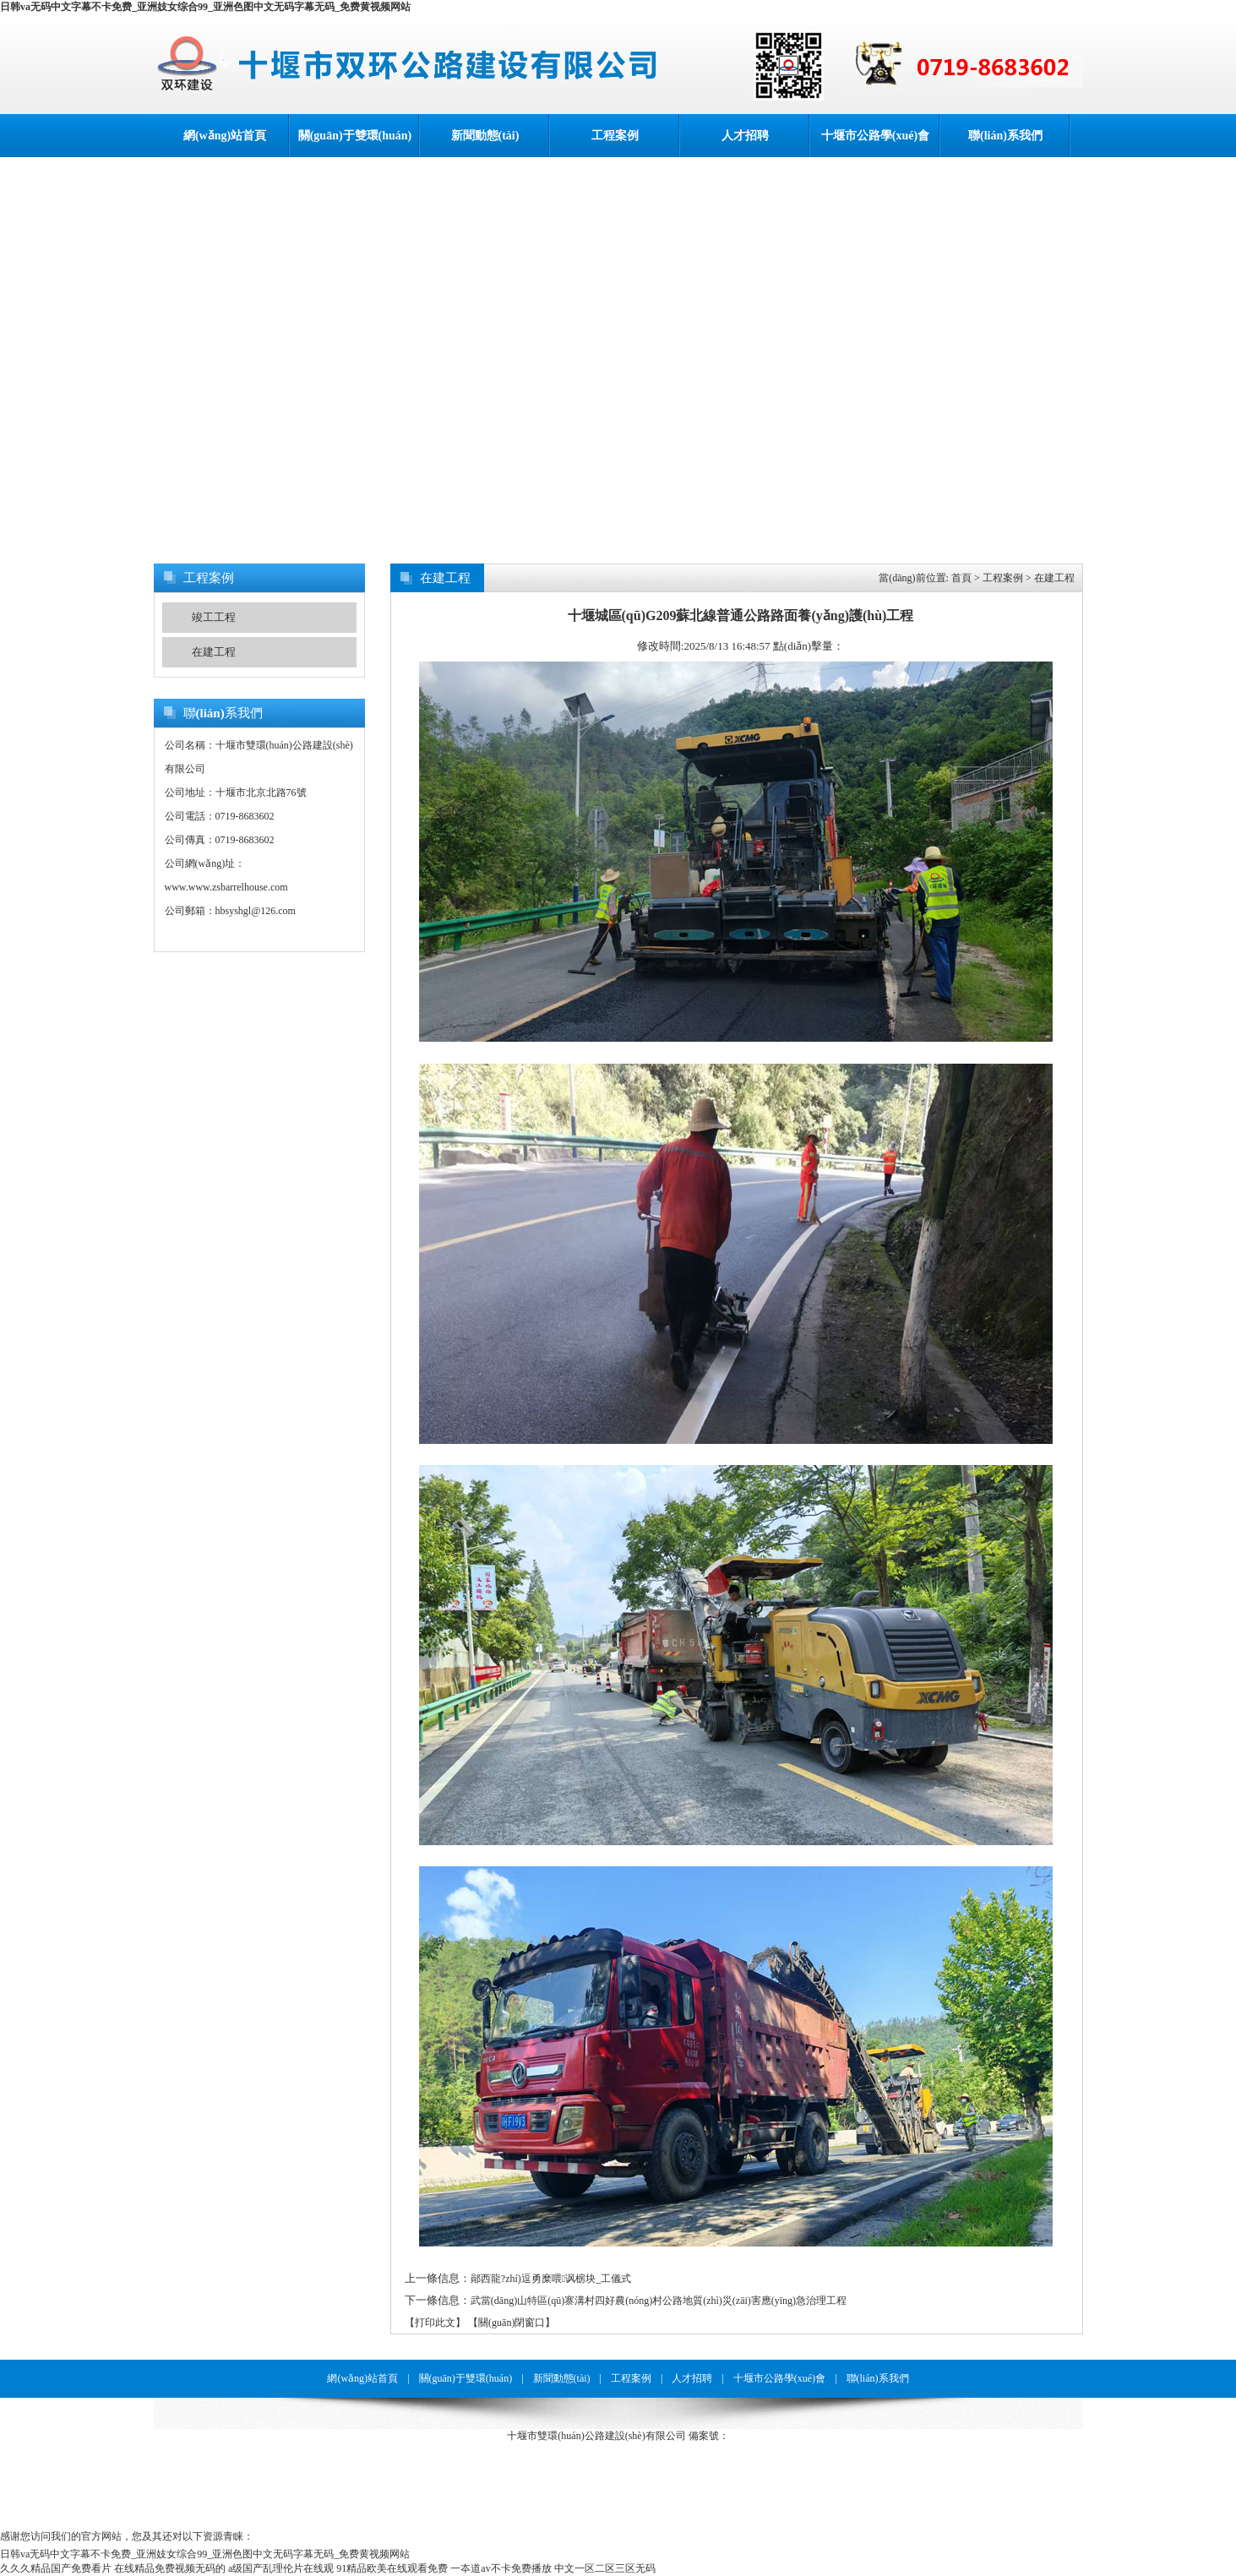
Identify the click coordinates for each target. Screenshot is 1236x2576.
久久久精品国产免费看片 (56, 2568)
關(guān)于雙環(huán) (355, 135)
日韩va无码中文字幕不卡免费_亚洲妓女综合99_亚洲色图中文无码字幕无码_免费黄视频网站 (205, 7)
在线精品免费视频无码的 (170, 2568)
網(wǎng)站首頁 (224, 135)
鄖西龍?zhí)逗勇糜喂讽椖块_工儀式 (551, 2279)
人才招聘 (745, 135)
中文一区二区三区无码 (605, 2568)
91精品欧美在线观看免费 (392, 2568)
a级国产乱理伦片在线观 (281, 2568)
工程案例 (615, 135)
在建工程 (214, 651)
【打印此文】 (435, 2322)
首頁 (961, 578)
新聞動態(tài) (485, 135)
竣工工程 (214, 617)
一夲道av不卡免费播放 (500, 2568)
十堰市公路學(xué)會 (875, 135)
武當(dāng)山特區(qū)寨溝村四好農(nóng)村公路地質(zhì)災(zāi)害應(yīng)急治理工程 (659, 2300)
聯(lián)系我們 (1005, 135)
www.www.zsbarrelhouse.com (226, 887)
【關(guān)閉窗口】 (511, 2322)
